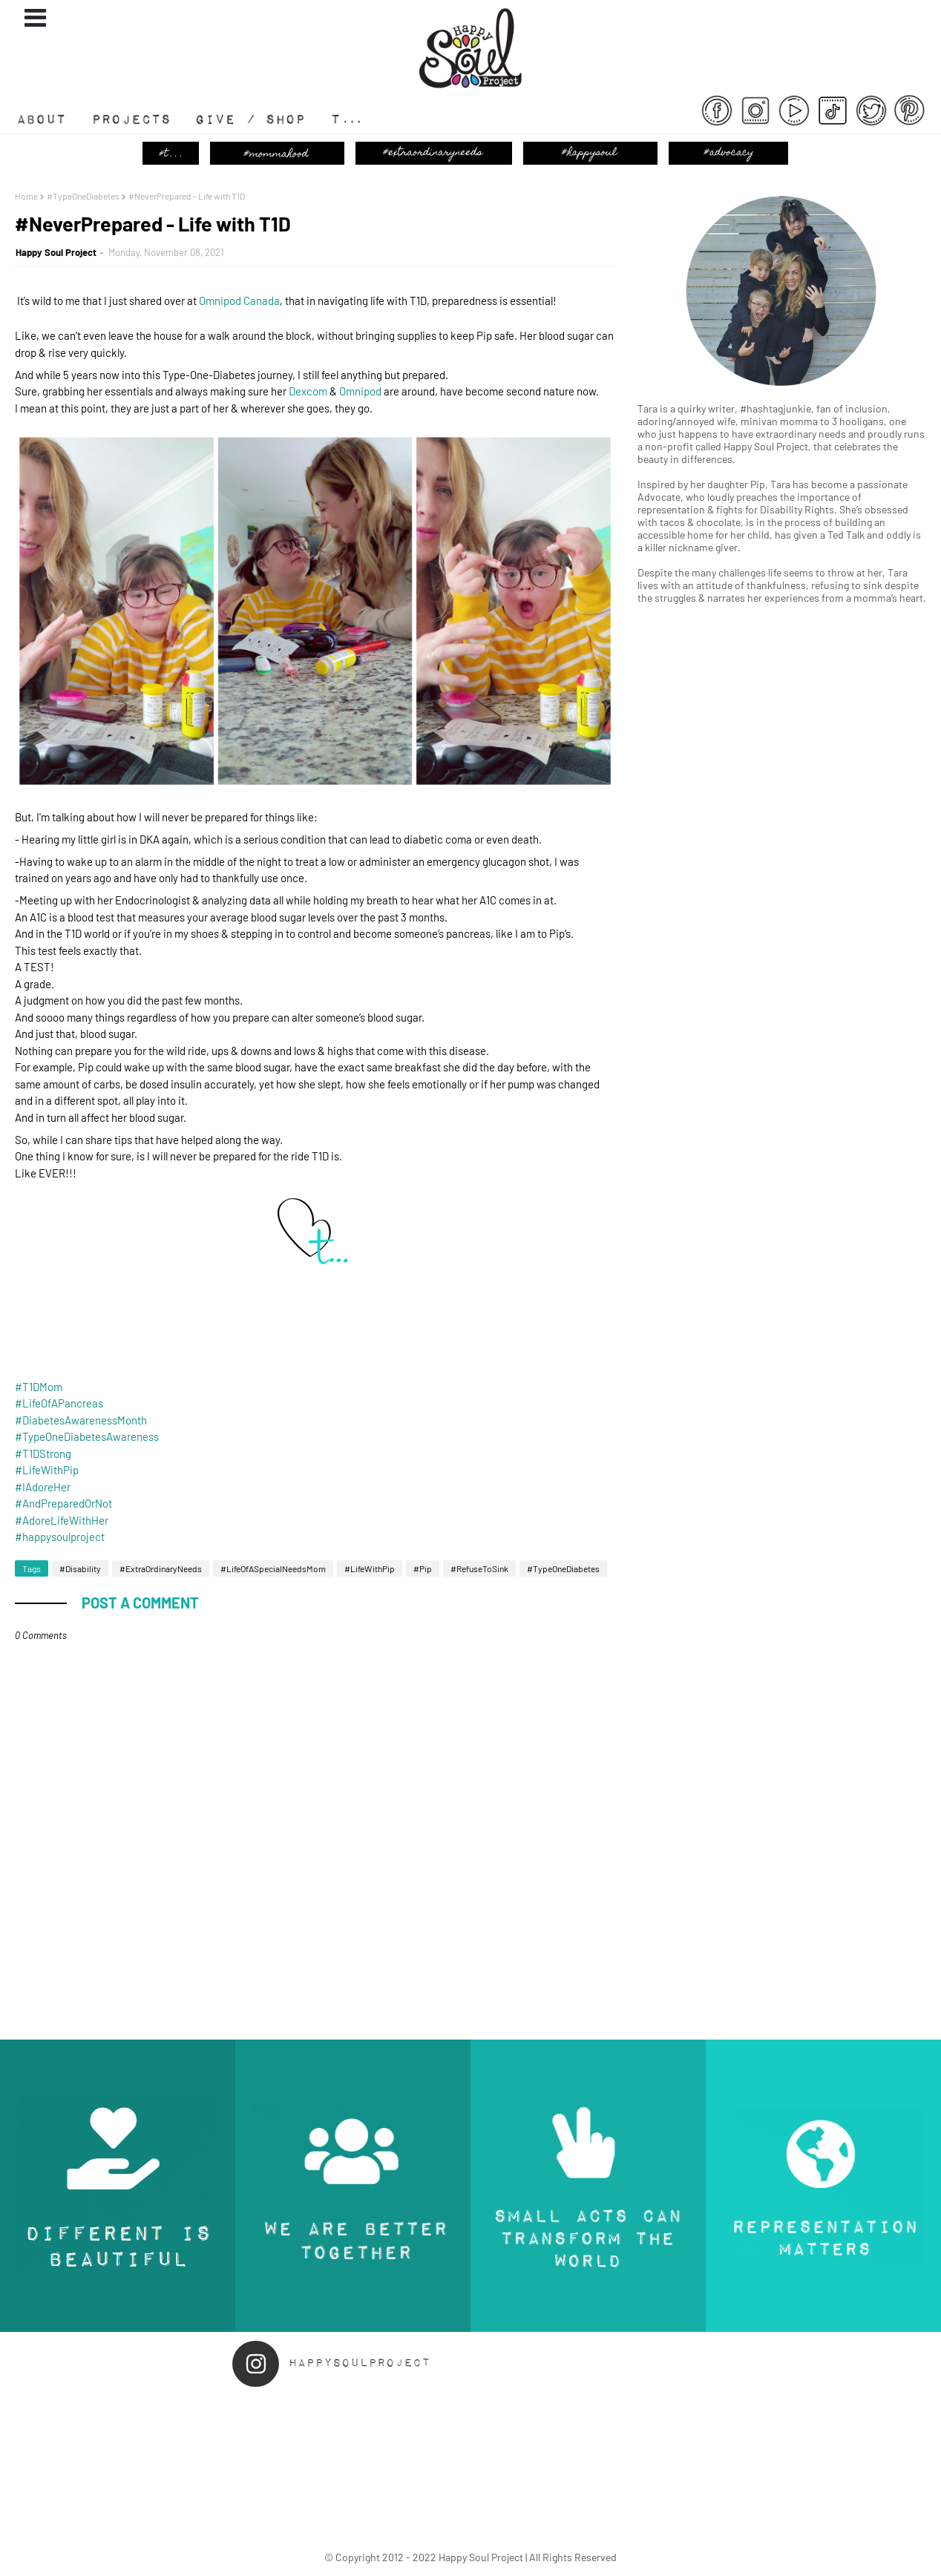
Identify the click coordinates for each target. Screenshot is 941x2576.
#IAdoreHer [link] (43, 1487)
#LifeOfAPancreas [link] (59, 1403)
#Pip (422, 1568)
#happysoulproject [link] (60, 1536)
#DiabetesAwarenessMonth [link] (81, 1420)
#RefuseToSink (479, 1568)
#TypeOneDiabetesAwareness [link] (87, 1436)
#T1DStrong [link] (43, 1453)
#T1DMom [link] (38, 1386)
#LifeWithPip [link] (47, 1469)
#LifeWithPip (369, 1568)
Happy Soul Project (56, 252)
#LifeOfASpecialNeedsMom (273, 1568)
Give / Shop (260, 124)
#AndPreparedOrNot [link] (63, 1503)
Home (26, 196)
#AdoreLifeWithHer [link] (61, 1520)
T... (341, 124)
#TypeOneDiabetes (83, 196)
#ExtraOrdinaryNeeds (160, 1568)
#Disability (80, 1568)
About (47, 124)
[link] (239, 300)
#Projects (143, 124)
